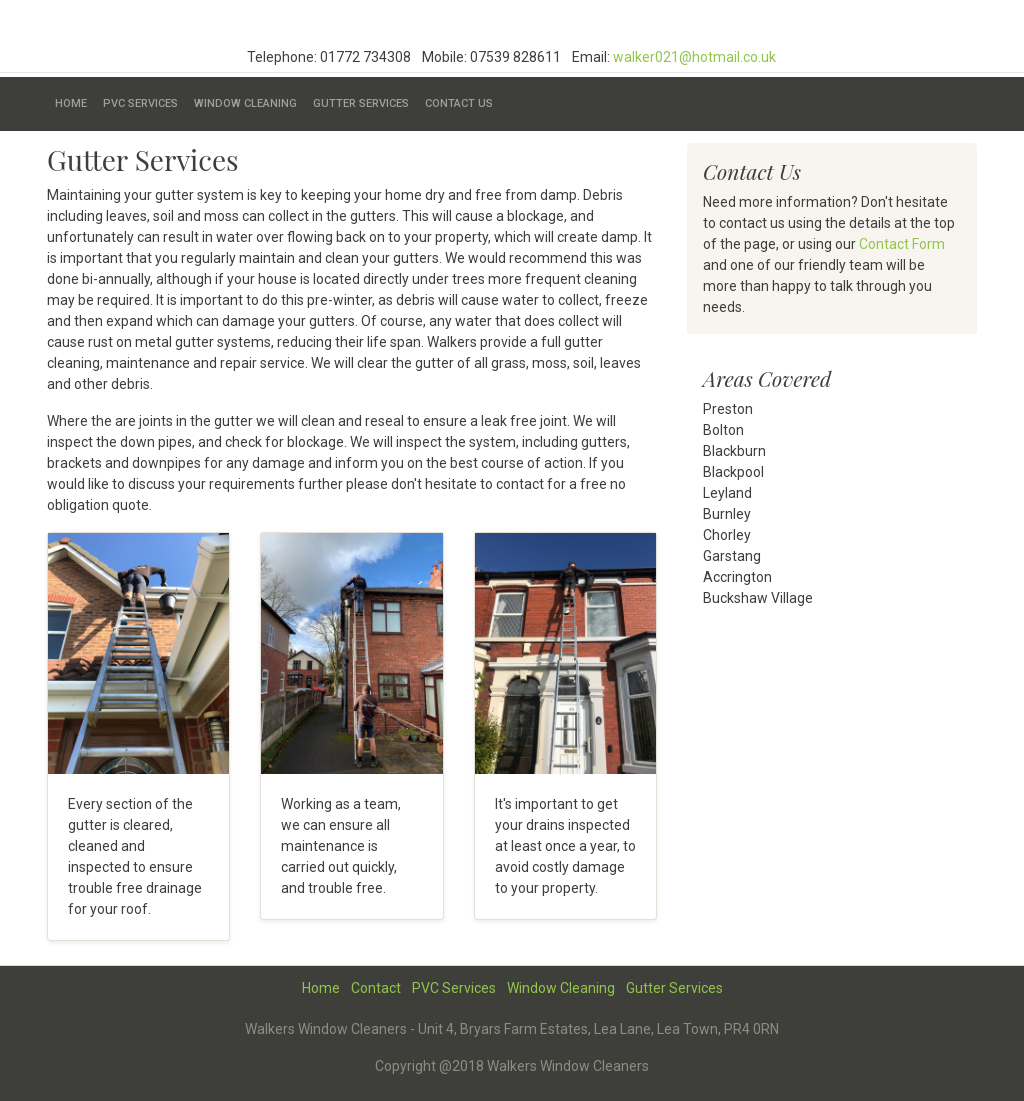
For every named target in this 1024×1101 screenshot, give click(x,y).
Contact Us (459, 103)
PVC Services (140, 103)
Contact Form (902, 244)
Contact (376, 988)
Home (71, 103)
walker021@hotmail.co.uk (694, 57)
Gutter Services (361, 103)
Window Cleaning (245, 103)
